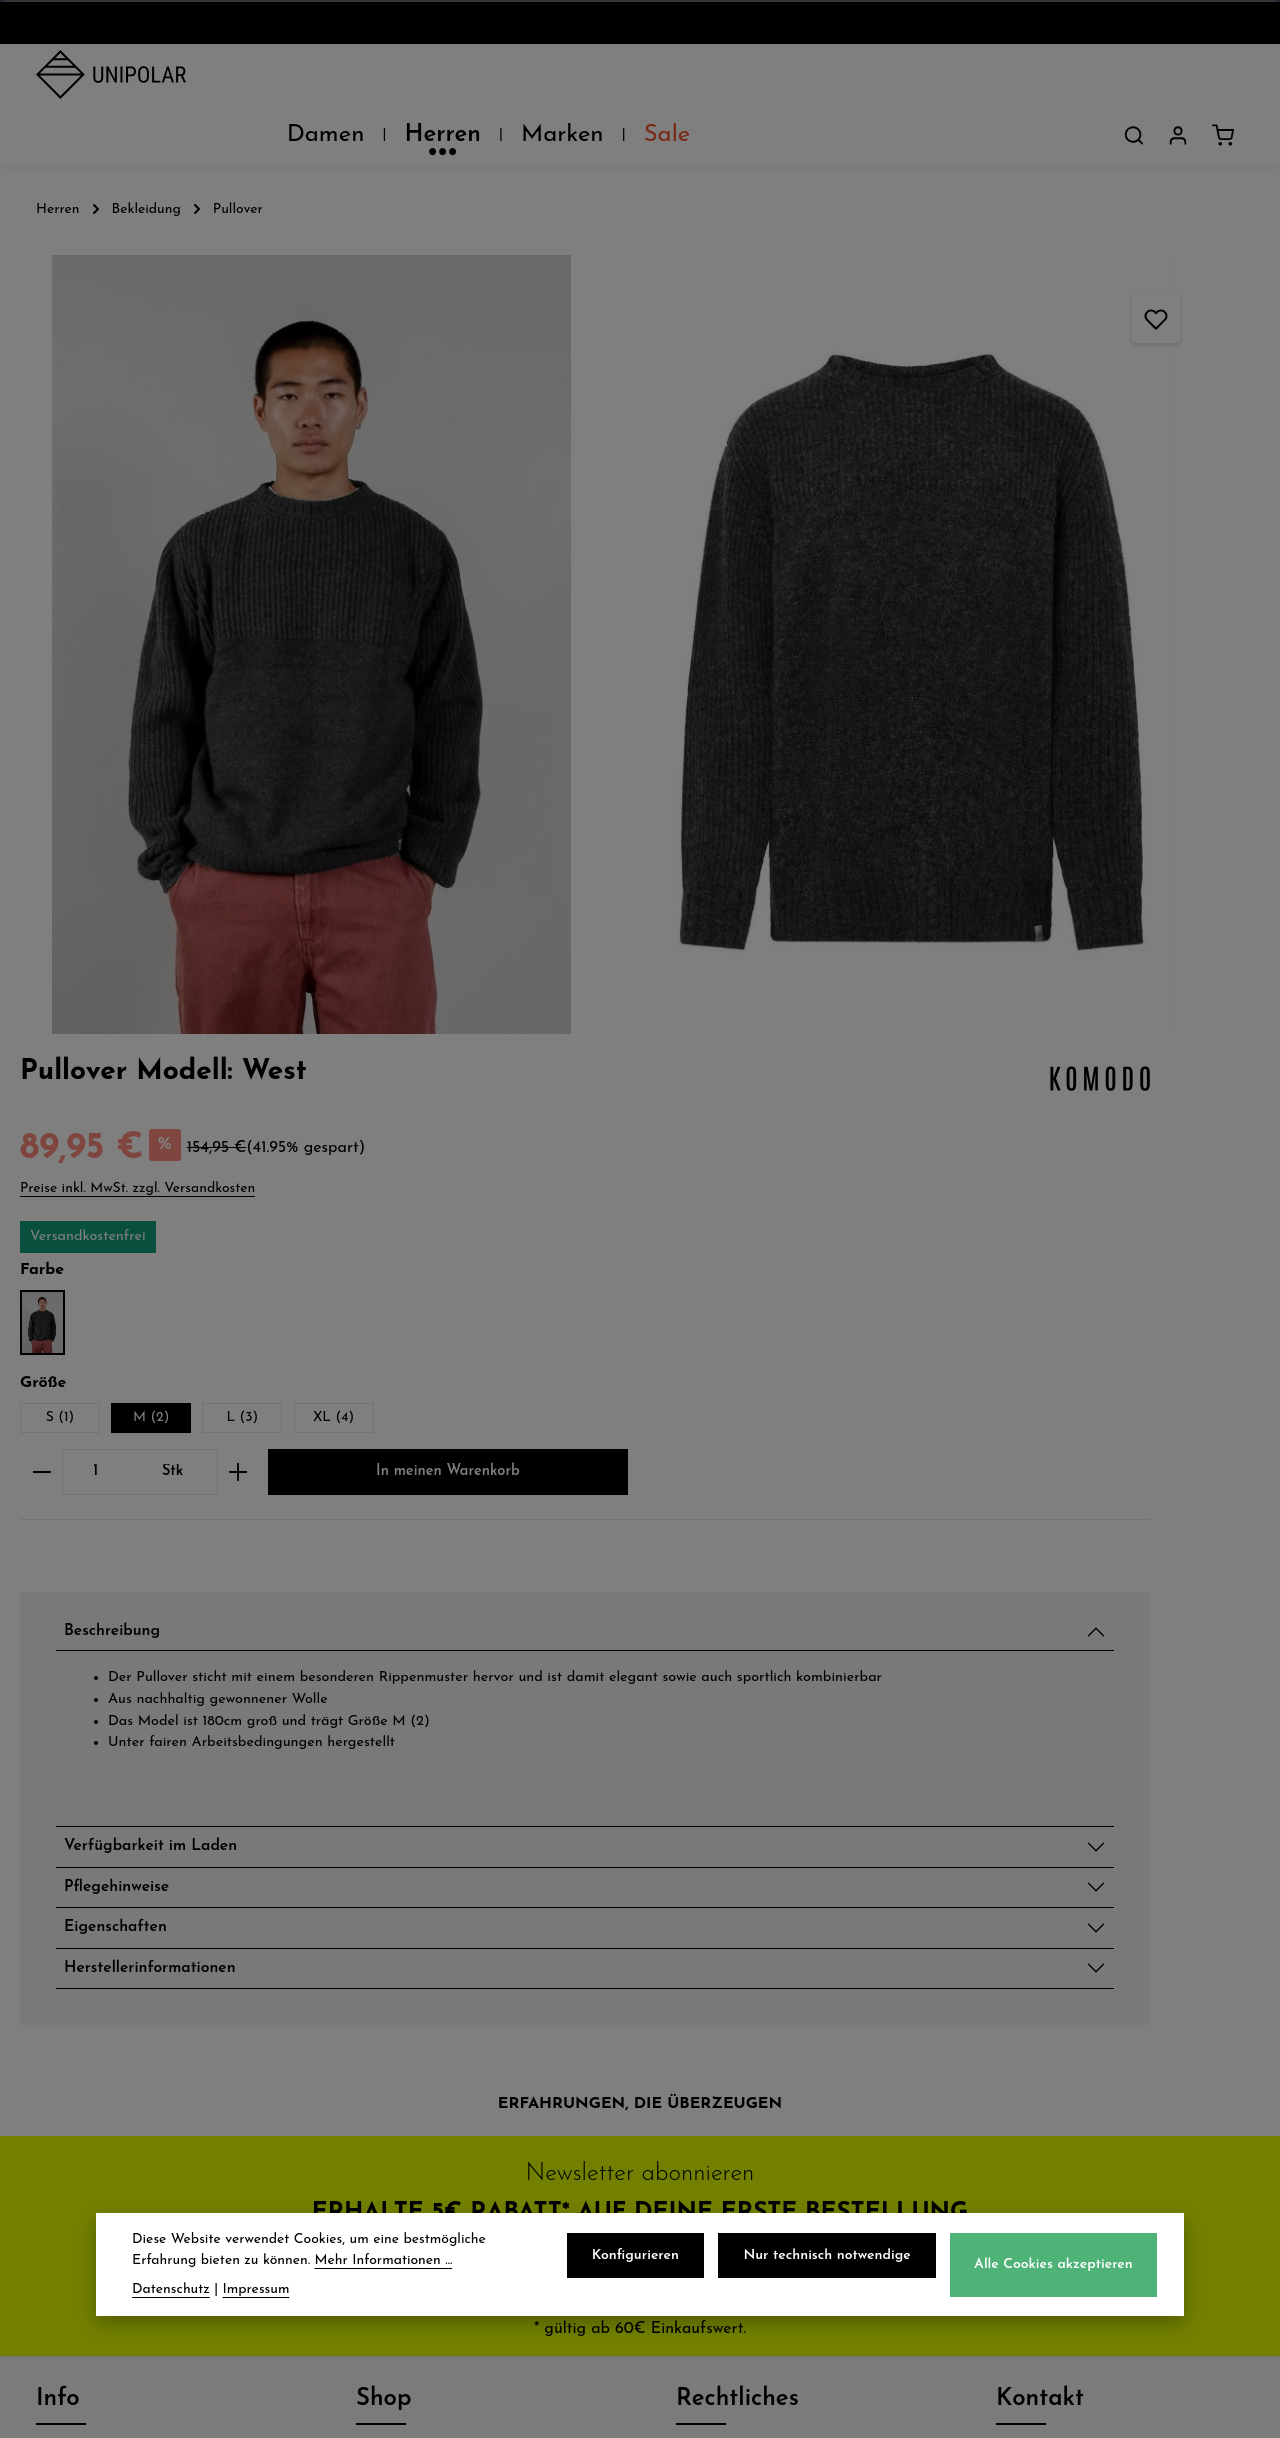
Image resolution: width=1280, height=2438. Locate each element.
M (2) (1004, 589)
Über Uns (78, 1932)
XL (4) (1186, 589)
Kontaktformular (1070, 2185)
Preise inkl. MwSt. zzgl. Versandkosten (990, 358)
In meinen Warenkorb (1053, 709)
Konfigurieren (651, 2261)
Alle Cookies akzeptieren (1056, 2270)
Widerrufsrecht (743, 2020)
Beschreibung (978, 873)
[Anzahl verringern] (894, 645)
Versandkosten (802, 2407)
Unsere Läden (99, 1976)
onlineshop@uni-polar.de (1106, 1971)
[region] (426, 469)
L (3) (1096, 589)
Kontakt (71, 2064)
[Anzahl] (948, 645)
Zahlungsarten (422, 1976)
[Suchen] (1134, 79)
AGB (696, 1976)
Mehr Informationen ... (384, 2266)
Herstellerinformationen (1026, 1389)
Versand (392, 1932)
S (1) (913, 589)
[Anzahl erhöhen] (1091, 645)
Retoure (391, 2020)
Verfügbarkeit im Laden (1027, 1248)
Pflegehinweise (984, 1295)
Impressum (724, 2064)
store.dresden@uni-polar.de (1118, 2093)
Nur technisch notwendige (836, 2261)
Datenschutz (731, 1932)
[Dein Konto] (1178, 79)
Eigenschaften (982, 1342)
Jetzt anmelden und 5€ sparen (639, 1746)
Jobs (55, 2020)
